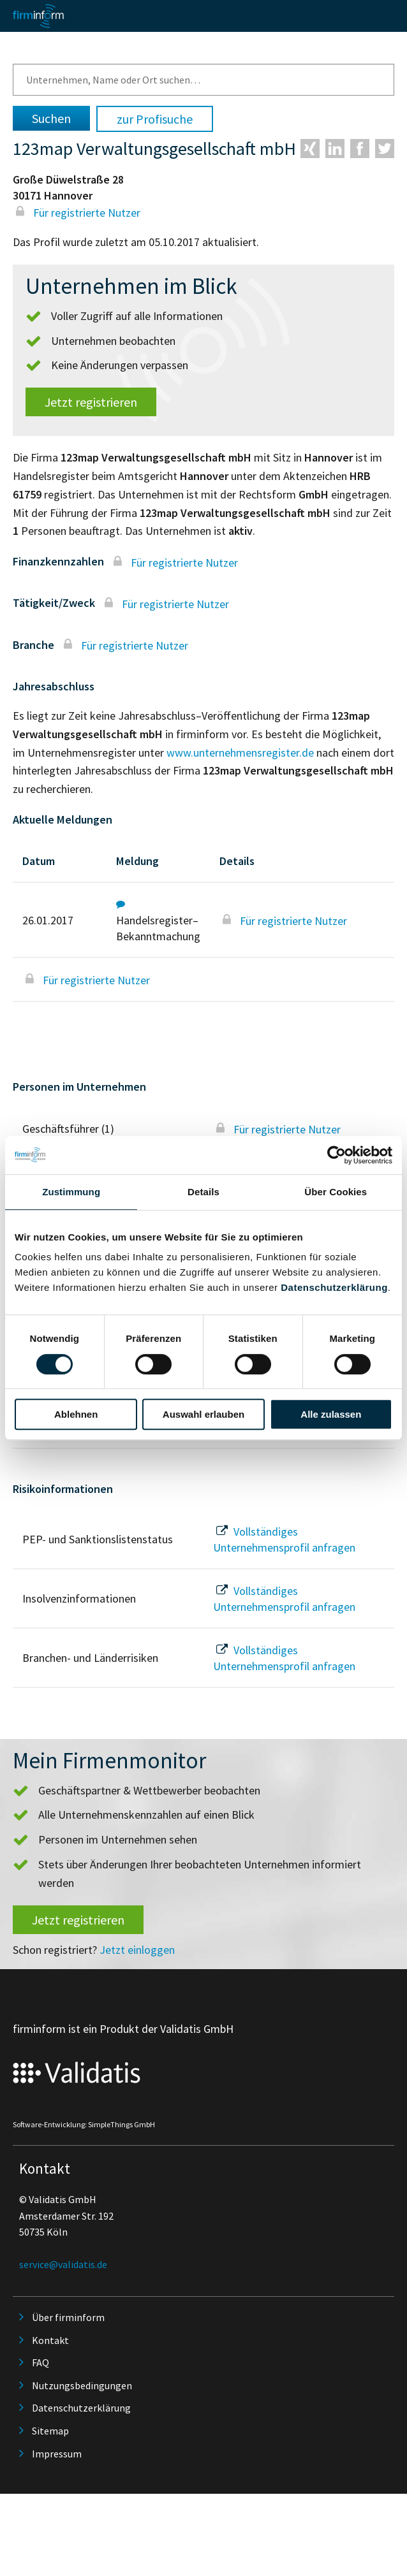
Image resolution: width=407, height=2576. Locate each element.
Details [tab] (203, 1191)
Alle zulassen (330, 1414)
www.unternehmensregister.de (240, 752)
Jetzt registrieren (91, 402)
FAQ (40, 2362)
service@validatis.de (63, 2264)
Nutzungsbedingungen (82, 2385)
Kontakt (50, 2340)
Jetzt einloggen (137, 1949)
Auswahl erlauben (203, 1414)
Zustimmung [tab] (71, 1191)
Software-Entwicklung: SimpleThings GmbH (84, 2124)
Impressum (57, 2453)
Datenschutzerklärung (334, 1287)
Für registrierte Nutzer (76, 212)
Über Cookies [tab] (335, 1191)
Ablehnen (76, 1414)
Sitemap (50, 2430)
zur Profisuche (155, 119)
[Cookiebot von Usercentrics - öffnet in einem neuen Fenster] (336, 1155)
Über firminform (68, 2317)
